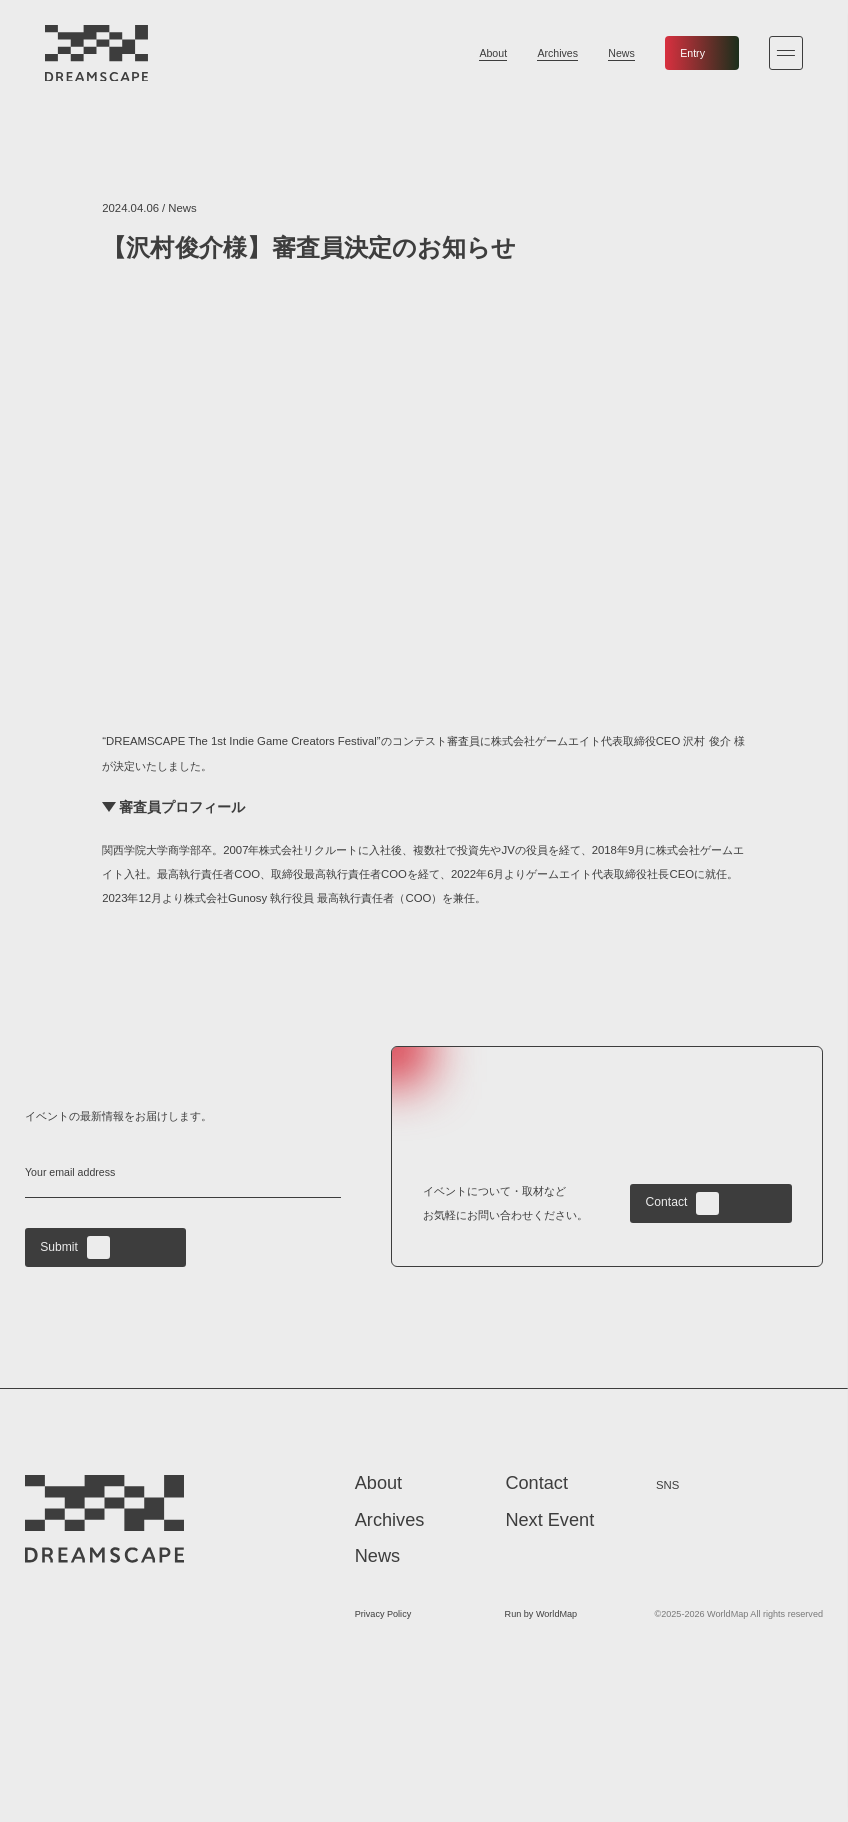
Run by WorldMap (541, 1615)
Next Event (549, 1521)
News (621, 53)
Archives (557, 53)
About (493, 53)
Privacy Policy (383, 1615)
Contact (683, 1203)
